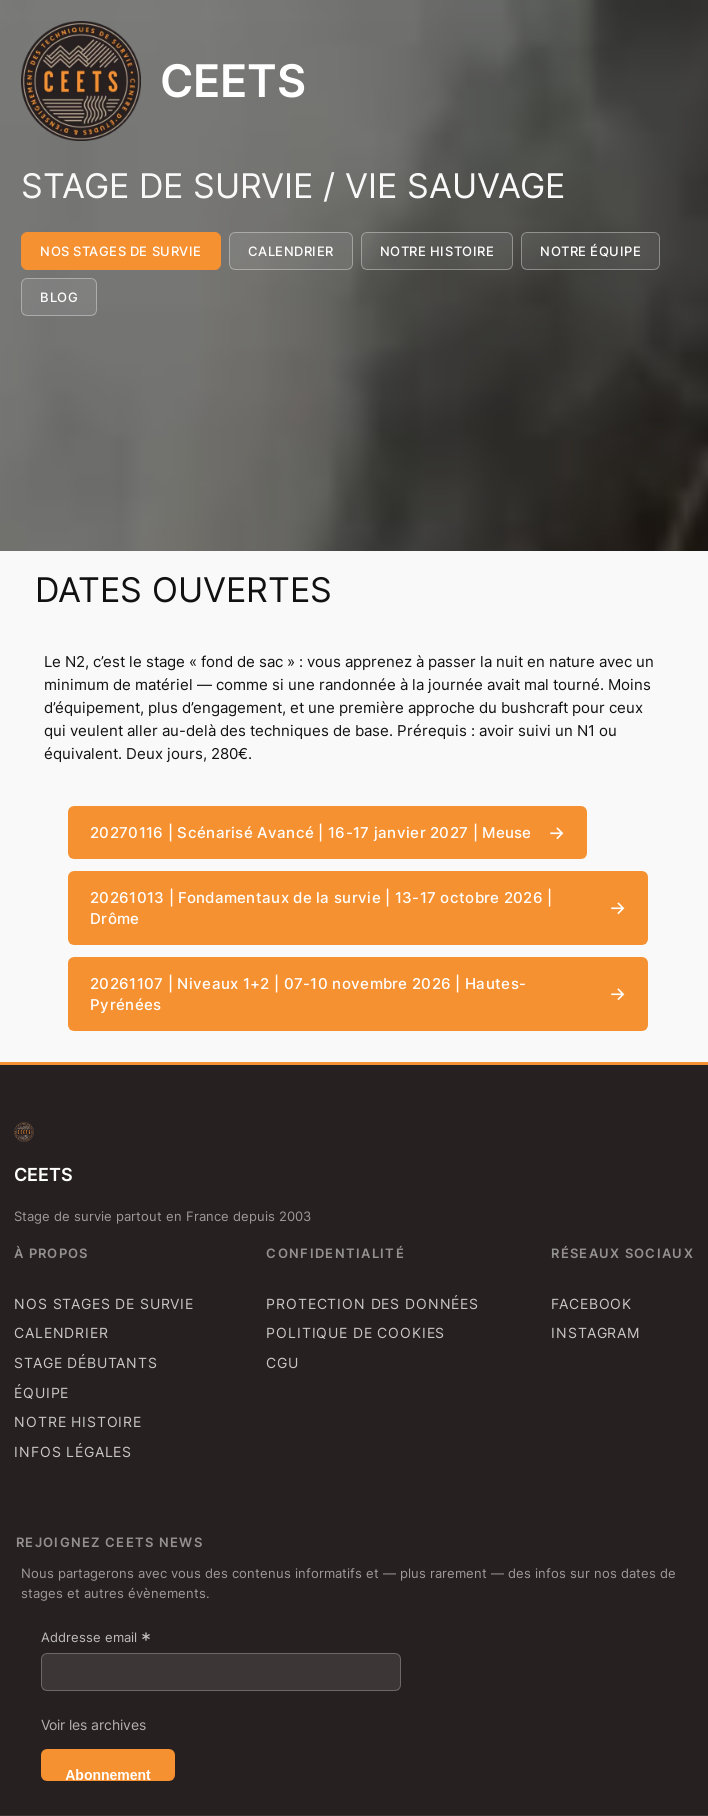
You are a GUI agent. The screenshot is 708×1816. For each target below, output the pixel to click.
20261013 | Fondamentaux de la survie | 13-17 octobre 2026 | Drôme (321, 908)
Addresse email (96, 1637)
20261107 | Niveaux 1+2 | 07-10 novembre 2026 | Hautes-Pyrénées (308, 994)
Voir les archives (93, 1724)
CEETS (233, 80)
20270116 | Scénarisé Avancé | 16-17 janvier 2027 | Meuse (311, 832)
